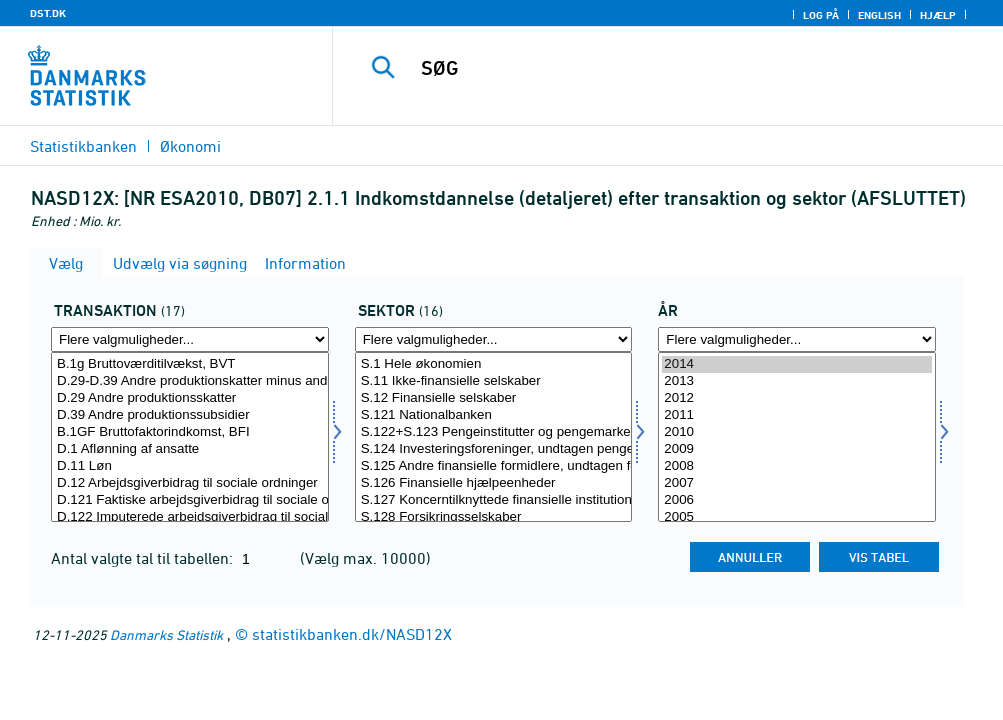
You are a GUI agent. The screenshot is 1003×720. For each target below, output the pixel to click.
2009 (797, 449)
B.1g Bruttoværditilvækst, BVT (190, 364)
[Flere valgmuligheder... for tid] (797, 339)
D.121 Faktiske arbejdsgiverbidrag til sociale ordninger (190, 500)
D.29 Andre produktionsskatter (190, 398)
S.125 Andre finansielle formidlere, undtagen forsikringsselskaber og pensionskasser (494, 466)
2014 (797, 364)
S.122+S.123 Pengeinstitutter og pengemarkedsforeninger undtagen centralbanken (494, 432)
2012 (797, 398)
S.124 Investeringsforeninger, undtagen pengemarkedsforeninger (494, 449)
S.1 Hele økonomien (494, 364)
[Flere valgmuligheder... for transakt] (190, 339)
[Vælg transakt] (190, 437)
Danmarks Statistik (166, 634)
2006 (797, 500)
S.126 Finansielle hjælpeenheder (494, 483)
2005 (797, 517)
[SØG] (677, 68)
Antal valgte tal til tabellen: (144, 558)
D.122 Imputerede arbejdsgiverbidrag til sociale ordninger (190, 517)
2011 (797, 415)
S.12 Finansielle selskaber (494, 398)
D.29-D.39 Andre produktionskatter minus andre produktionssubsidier (190, 381)
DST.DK (48, 13)
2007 (797, 483)
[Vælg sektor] (494, 437)
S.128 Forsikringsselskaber (494, 517)
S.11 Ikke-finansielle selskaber (494, 381)
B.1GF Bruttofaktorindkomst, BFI (190, 432)
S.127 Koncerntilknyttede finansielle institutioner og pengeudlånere (494, 500)
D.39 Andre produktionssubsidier (190, 415)
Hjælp (938, 15)
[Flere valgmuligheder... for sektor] (494, 339)
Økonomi (190, 146)
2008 (797, 466)
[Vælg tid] (797, 437)
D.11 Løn (190, 466)
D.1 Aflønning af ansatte (190, 449)
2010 (797, 432)
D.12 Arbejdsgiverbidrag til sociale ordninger (190, 483)
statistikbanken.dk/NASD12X (352, 634)
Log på (821, 15)
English (879, 15)
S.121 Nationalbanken (494, 415)
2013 (797, 381)
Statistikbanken (83, 146)
